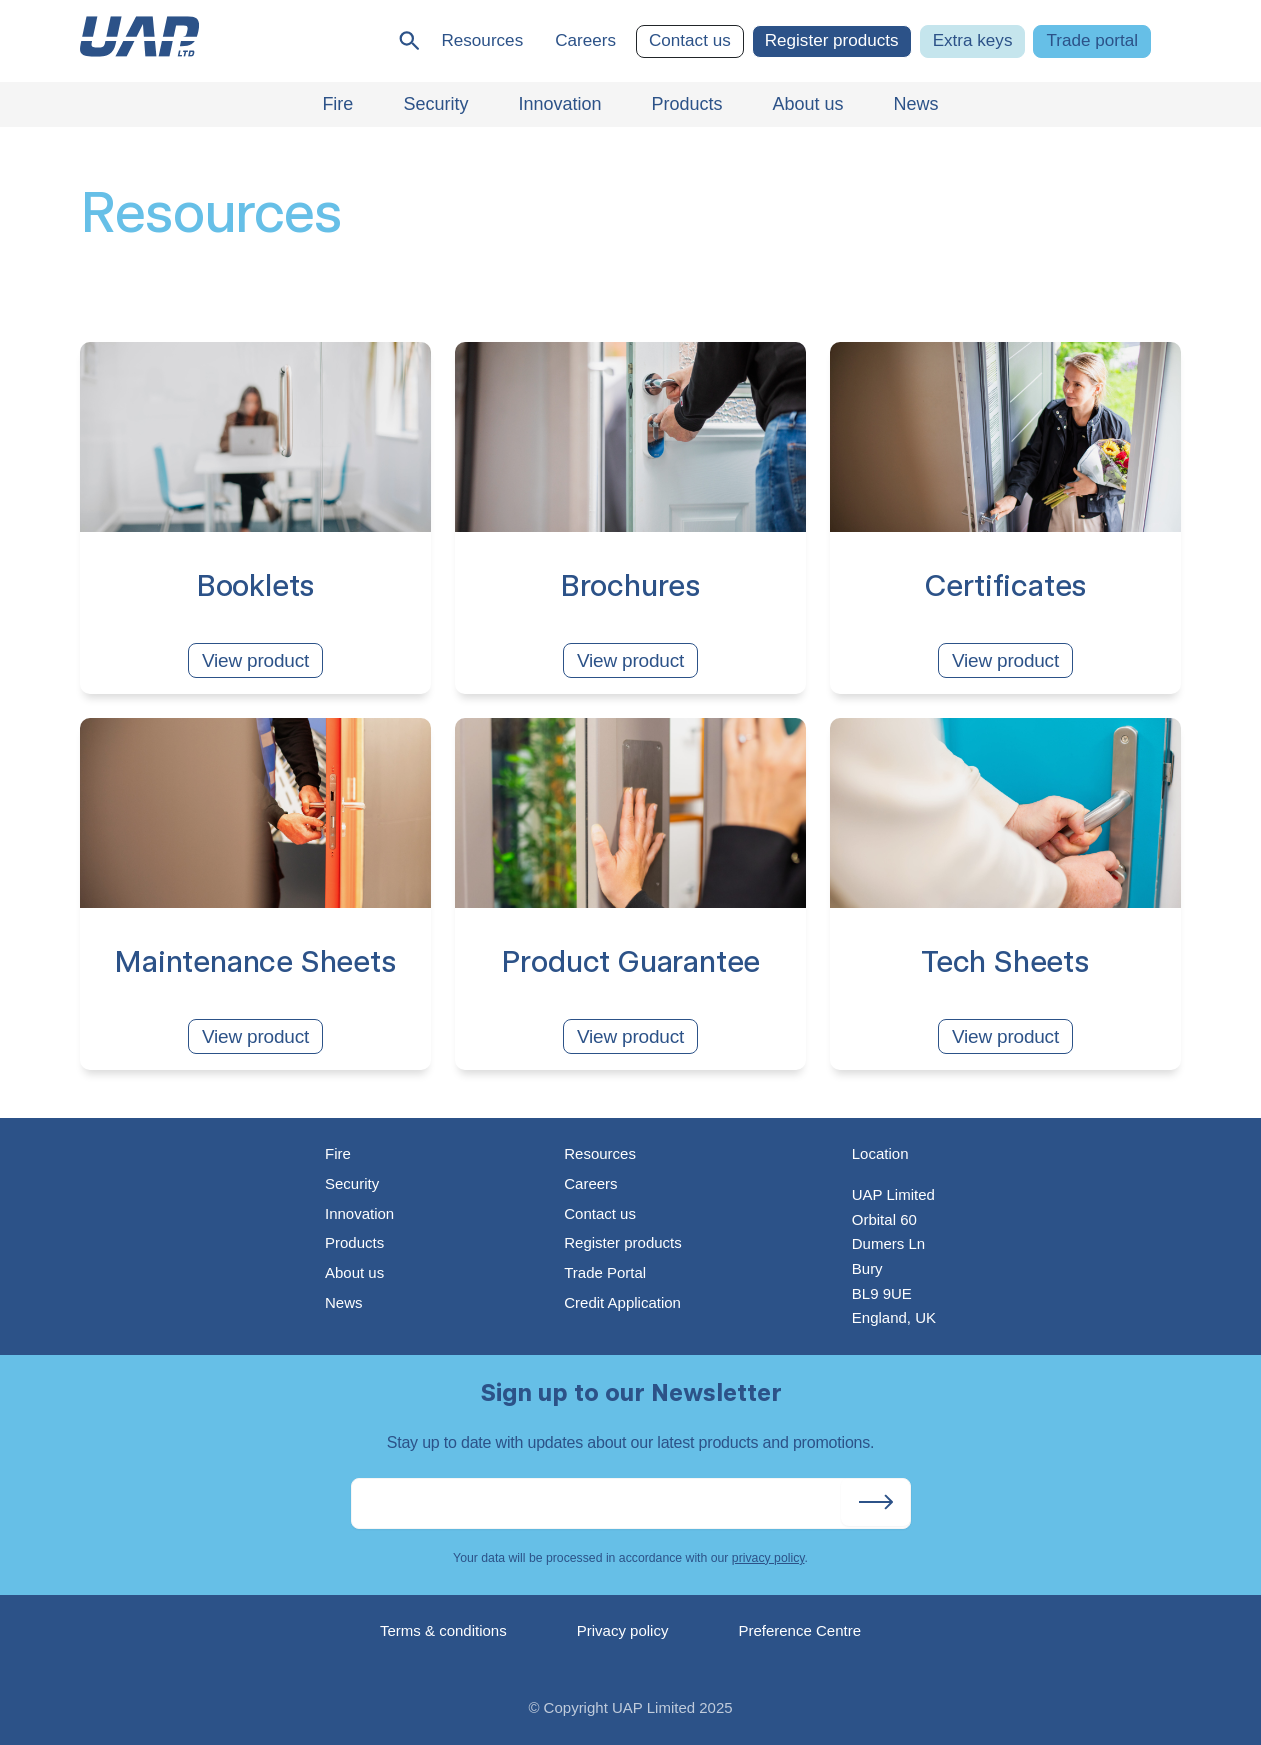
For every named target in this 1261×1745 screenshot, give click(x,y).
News (344, 1302)
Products (354, 1242)
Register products (832, 40)
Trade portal (1092, 40)
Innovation (359, 1213)
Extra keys (973, 40)
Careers (585, 40)
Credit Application (622, 1302)
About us (354, 1272)
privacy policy (768, 1558)
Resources (482, 40)
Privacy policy (623, 1630)
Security (352, 1183)
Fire (338, 1153)
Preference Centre (799, 1630)
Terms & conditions (443, 1630)
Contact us (690, 40)
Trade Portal (605, 1272)
